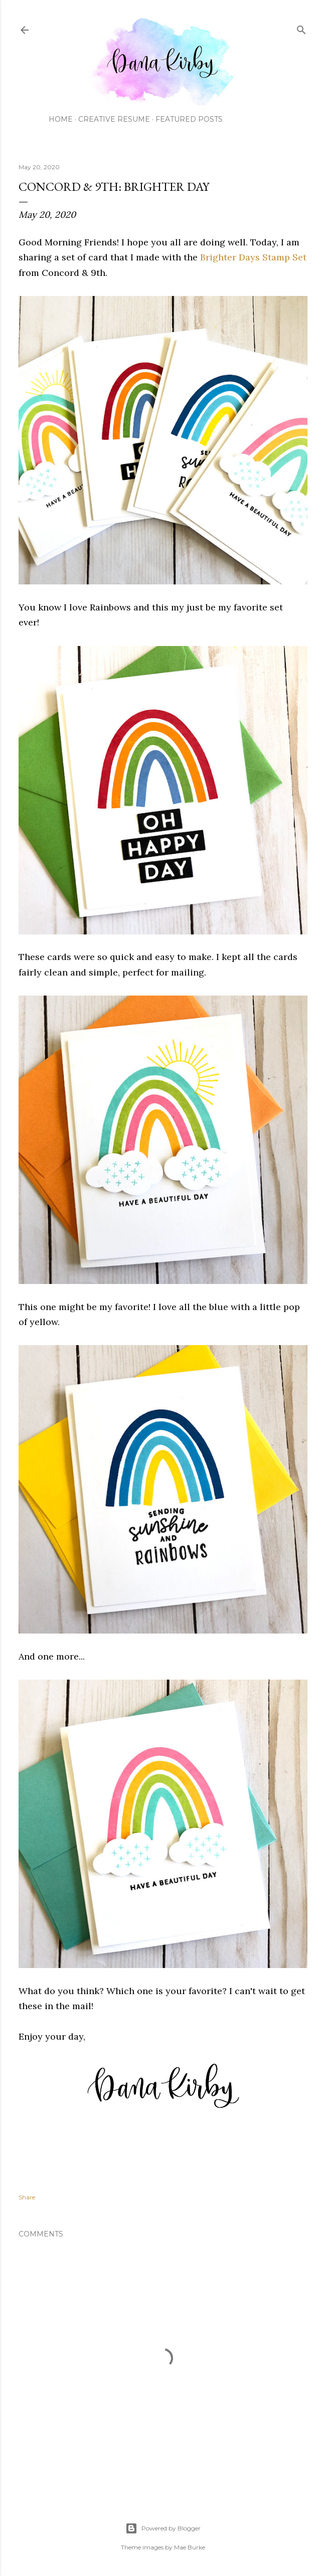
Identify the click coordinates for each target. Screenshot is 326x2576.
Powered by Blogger (163, 2528)
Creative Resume (114, 119)
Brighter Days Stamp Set (253, 257)
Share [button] (27, 2197)
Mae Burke (189, 2547)
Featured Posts (189, 119)
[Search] (301, 28)
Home (61, 119)
